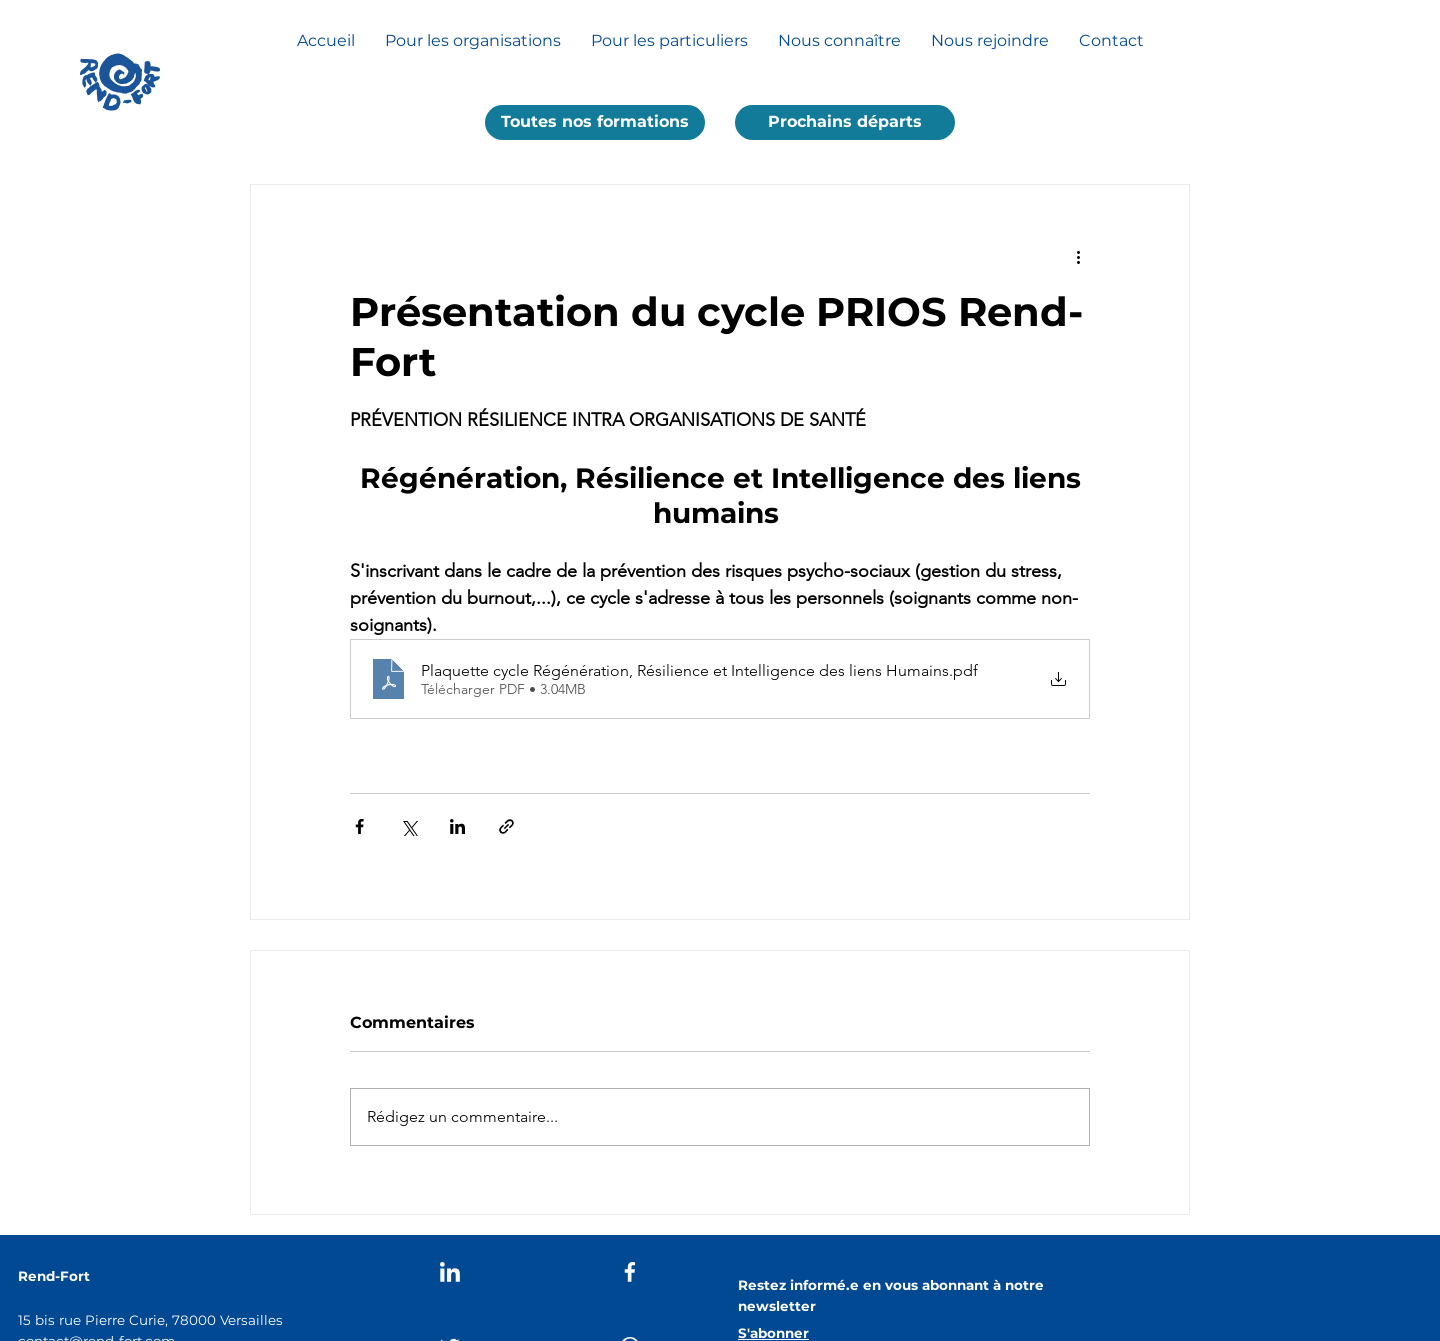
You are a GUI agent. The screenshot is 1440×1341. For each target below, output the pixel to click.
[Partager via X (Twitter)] (408, 826)
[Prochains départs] (845, 122)
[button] (595, 122)
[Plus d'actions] (1078, 257)
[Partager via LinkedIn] (457, 826)
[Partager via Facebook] (359, 826)
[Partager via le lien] (506, 826)
